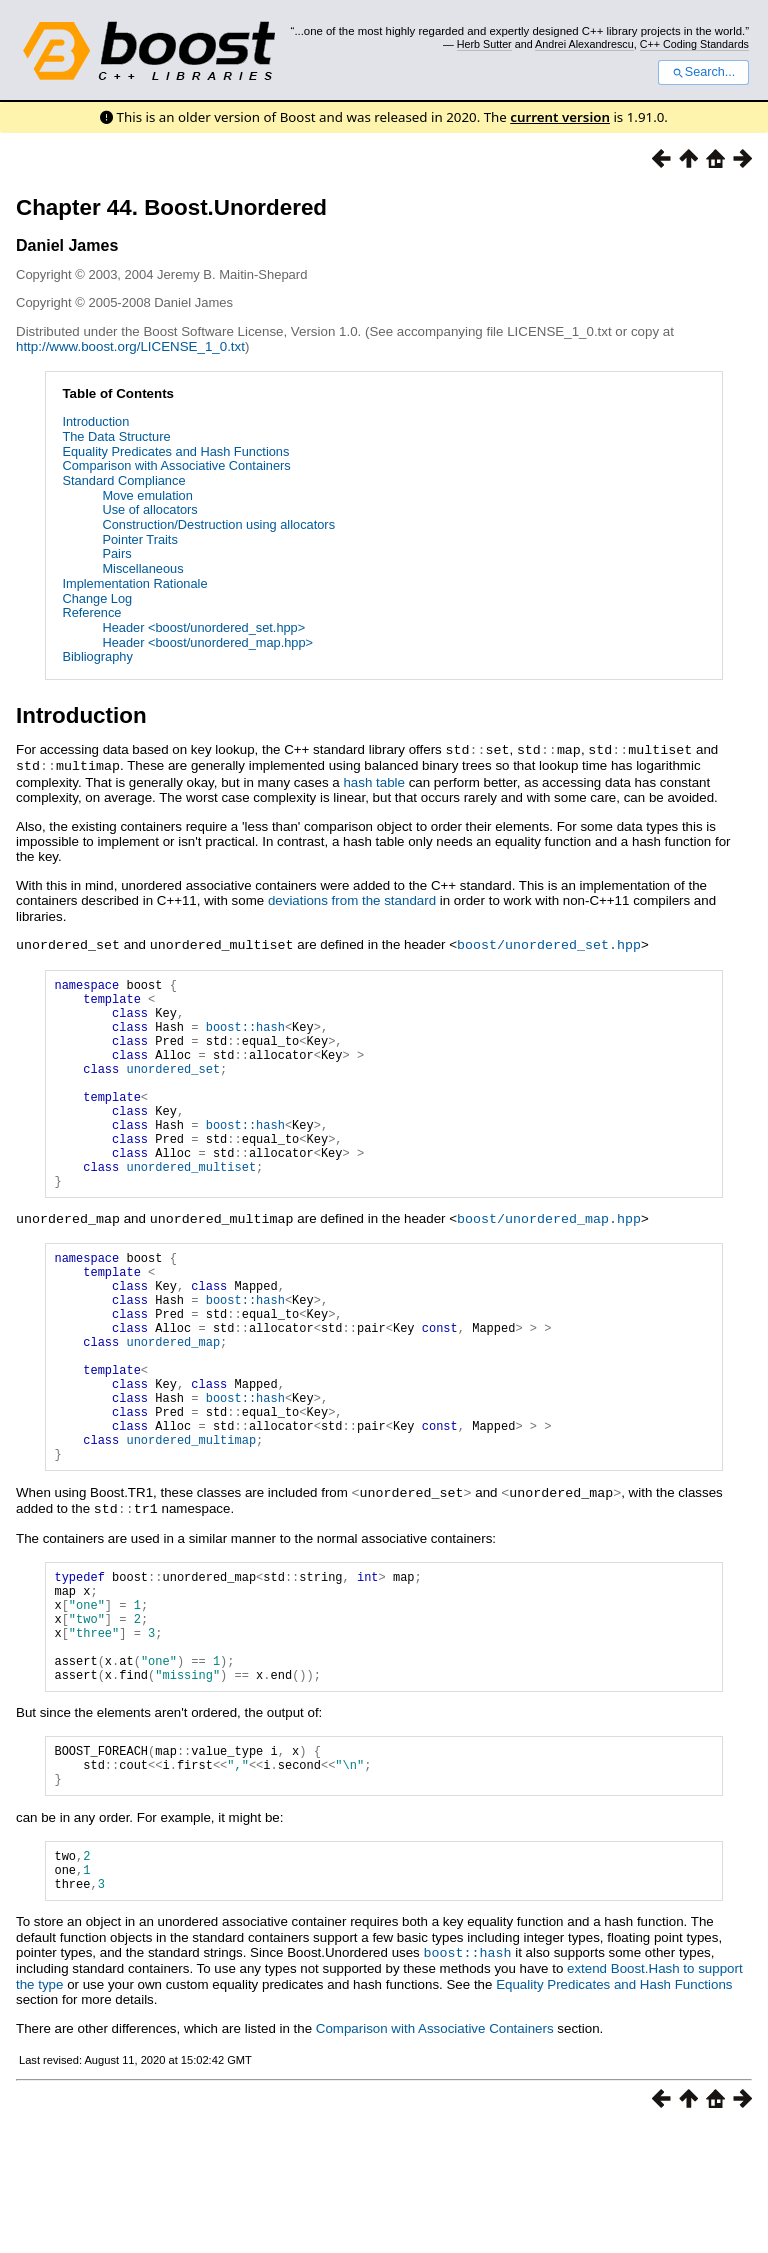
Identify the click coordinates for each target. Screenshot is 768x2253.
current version (560, 117)
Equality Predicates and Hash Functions (175, 451)
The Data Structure (116, 436)
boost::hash (245, 1035)
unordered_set (173, 1086)
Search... (703, 72)
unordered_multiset (191, 1205)
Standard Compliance (123, 480)
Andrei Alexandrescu (584, 44)
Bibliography (97, 656)
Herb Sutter (484, 44)
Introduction (95, 421)
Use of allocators (149, 509)
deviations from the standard (352, 898)
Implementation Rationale (134, 583)
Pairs (116, 553)
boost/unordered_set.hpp (549, 942)
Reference (91, 612)
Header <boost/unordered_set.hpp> (203, 627)
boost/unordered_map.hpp (549, 1260)
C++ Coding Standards (694, 44)
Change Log (97, 598)
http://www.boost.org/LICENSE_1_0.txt (130, 346)
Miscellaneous (142, 568)
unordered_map (173, 1403)
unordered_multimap (191, 1522)
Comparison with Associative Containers (176, 465)
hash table (374, 780)
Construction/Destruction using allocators (218, 524)
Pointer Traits (139, 539)
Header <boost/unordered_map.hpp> (207, 642)
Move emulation (147, 495)
